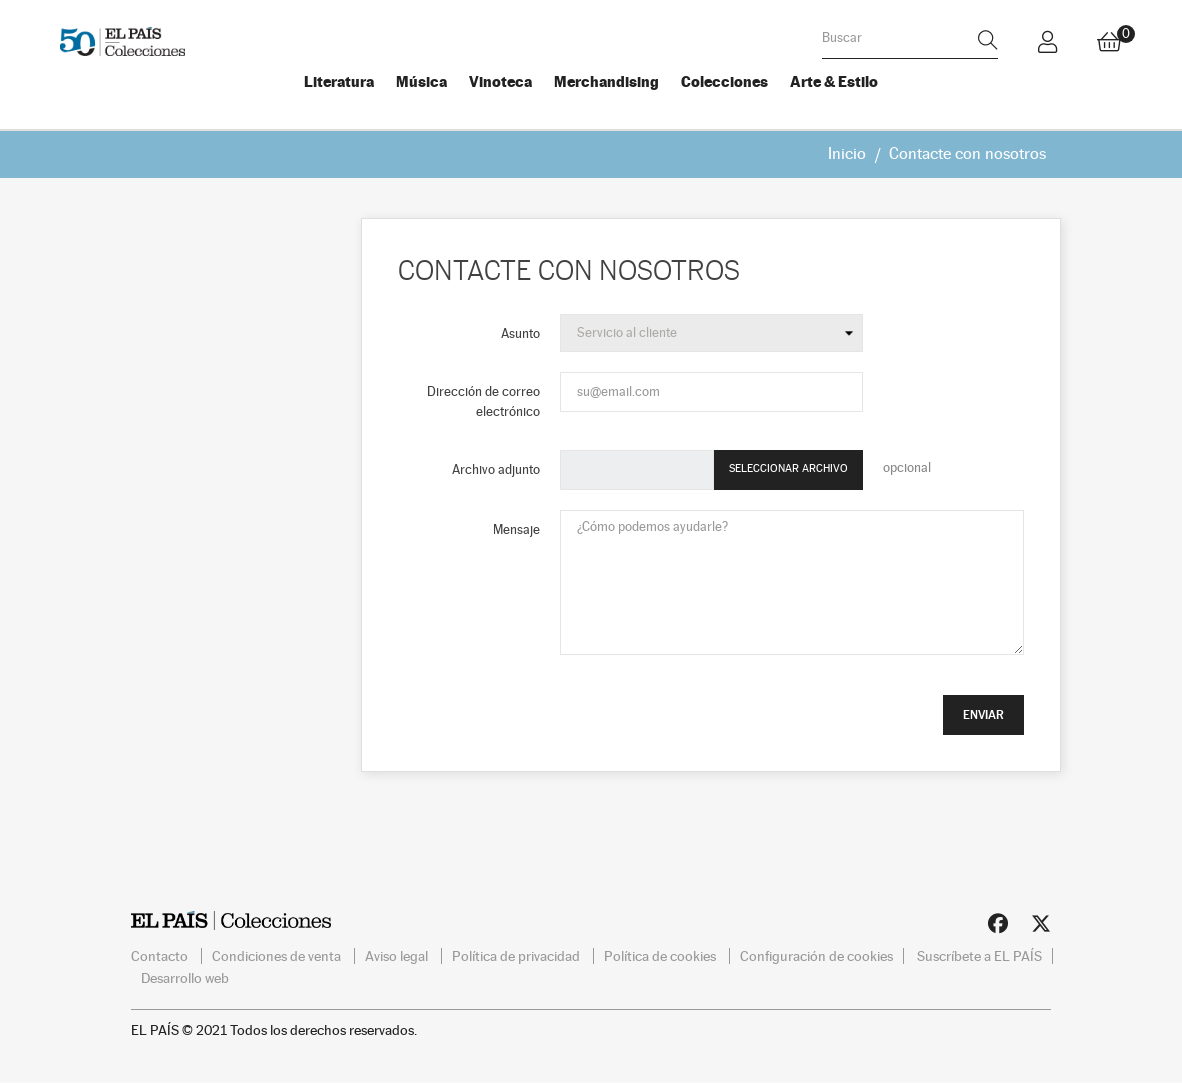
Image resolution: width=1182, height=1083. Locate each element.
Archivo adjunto (496, 469)
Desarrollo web (185, 977)
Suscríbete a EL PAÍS (979, 955)
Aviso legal (398, 955)
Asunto (520, 332)
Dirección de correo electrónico (483, 400)
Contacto (161, 955)
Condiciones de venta (278, 955)
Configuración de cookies (816, 955)
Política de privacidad (517, 955)
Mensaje (516, 529)
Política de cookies (661, 955)
